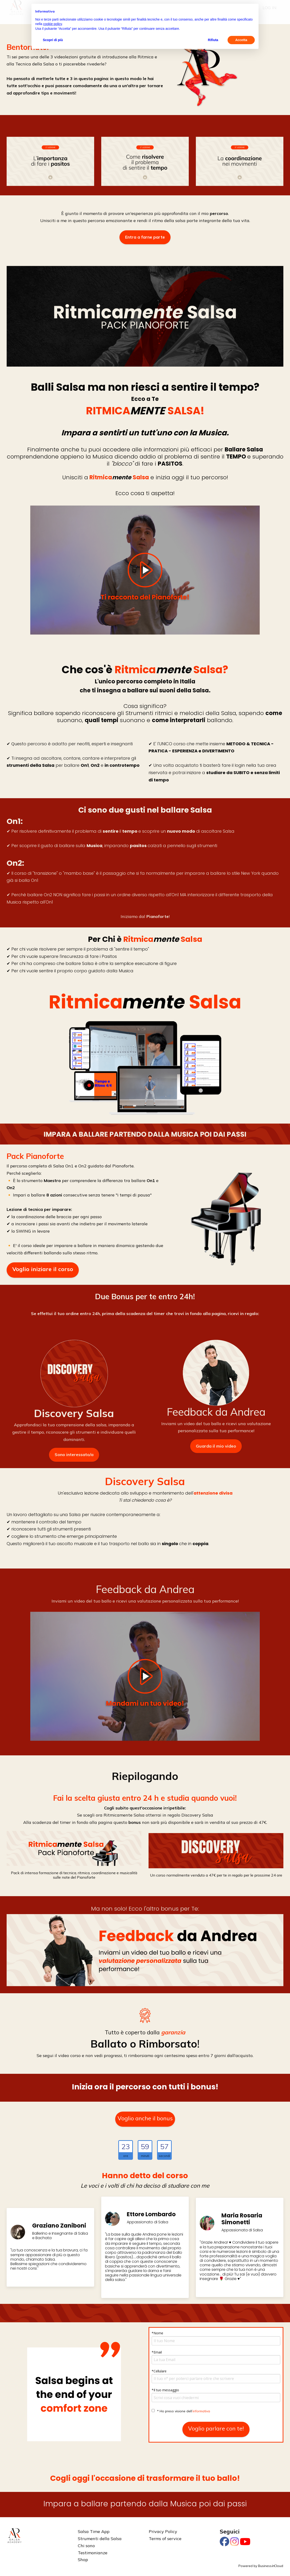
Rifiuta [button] (213, 40)
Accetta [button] (241, 40)
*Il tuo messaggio (165, 2390)
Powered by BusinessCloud (260, 2566)
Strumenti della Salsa (100, 2538)
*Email (157, 2352)
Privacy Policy (163, 2531)
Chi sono (86, 2545)
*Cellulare (159, 2371)
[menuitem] (269, 12)
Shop (83, 2559)
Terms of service (165, 2538)
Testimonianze (92, 2552)
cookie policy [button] (52, 24)
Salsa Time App (94, 2531)
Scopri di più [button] (53, 40)
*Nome (157, 2333)
